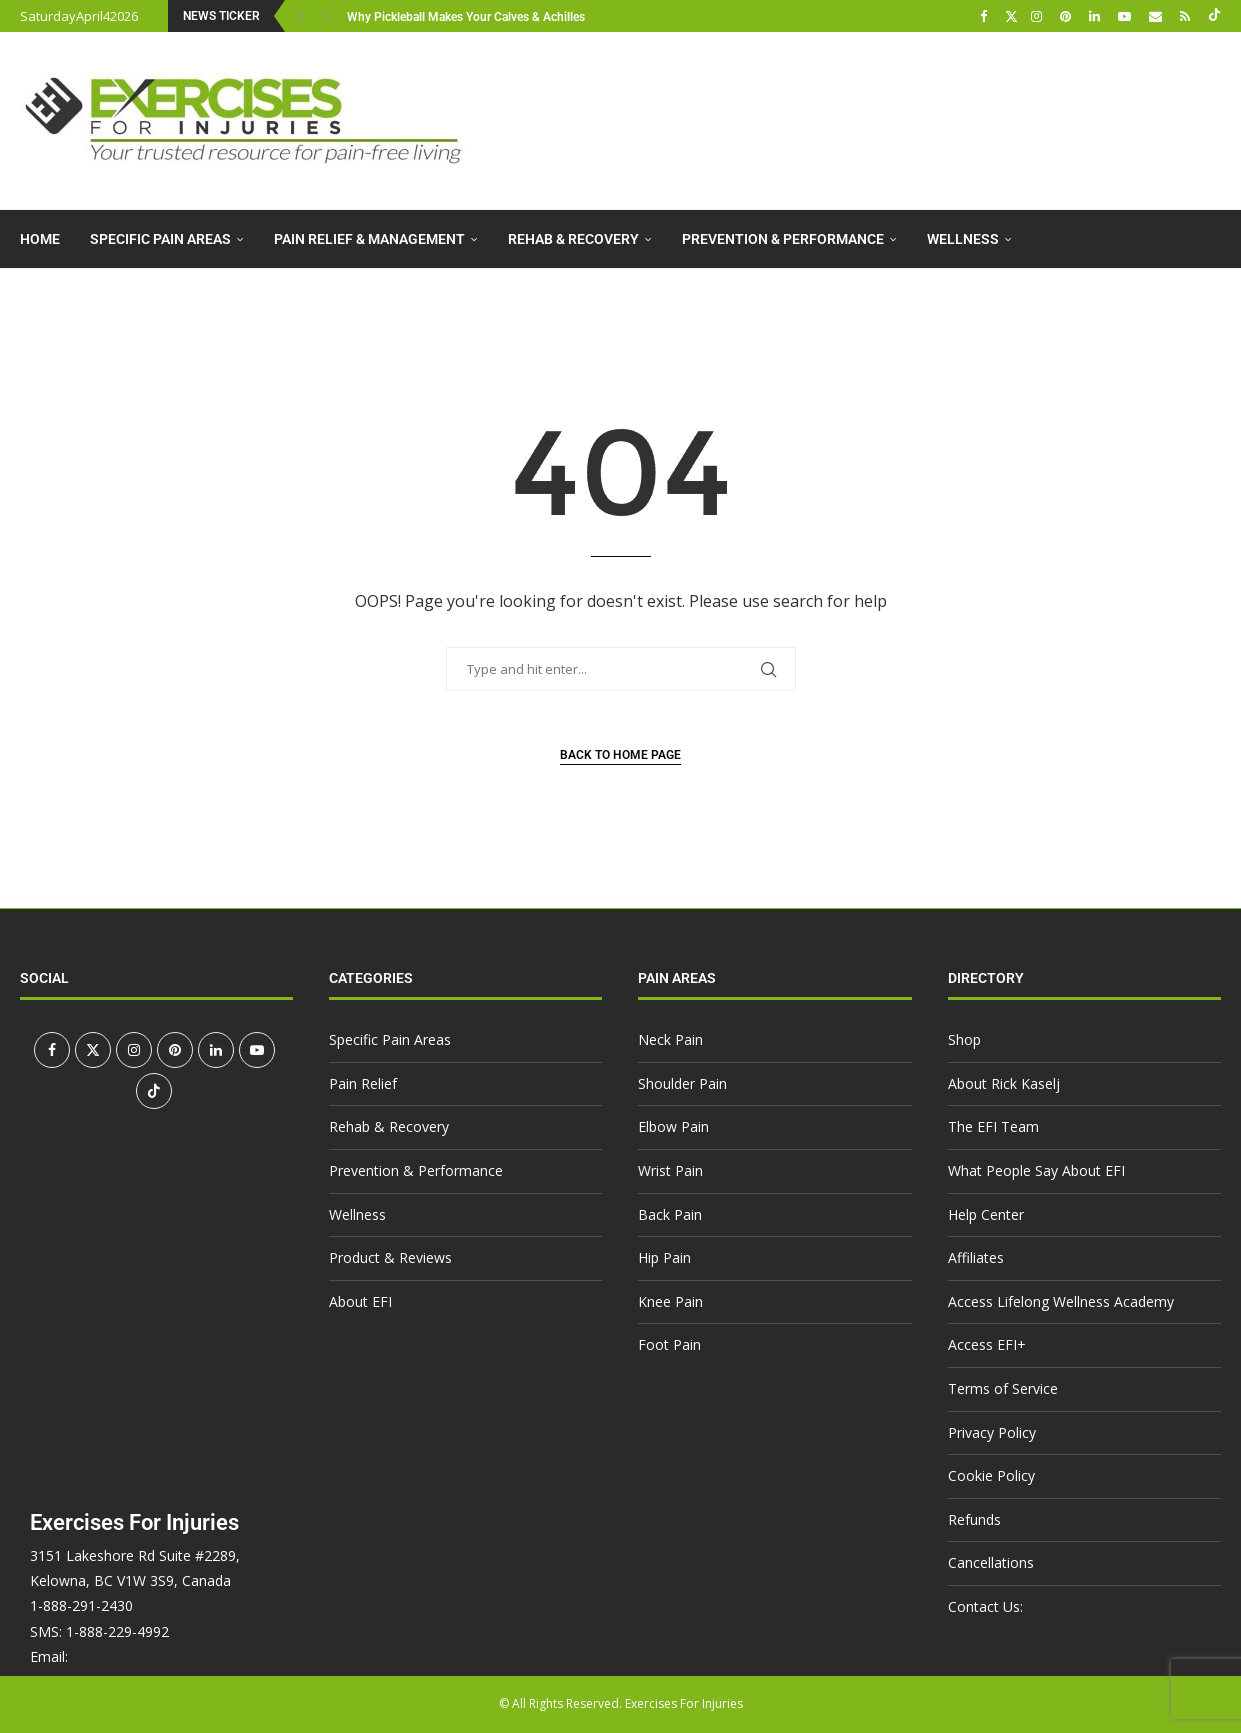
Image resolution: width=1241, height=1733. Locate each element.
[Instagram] (1039, 16)
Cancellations (991, 1562)
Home (40, 239)
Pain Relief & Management (369, 239)
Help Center (986, 1214)
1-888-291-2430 (81, 1605)
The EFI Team (993, 1126)
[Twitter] (1011, 16)
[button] (303, 16)
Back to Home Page (620, 755)
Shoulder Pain (682, 1083)
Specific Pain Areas (160, 239)
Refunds (974, 1519)
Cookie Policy (991, 1475)
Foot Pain (669, 1344)
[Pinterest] (1068, 16)
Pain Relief (363, 1083)
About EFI (235, 298)
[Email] (1158, 16)
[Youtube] (1127, 16)
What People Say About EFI (1036, 1170)
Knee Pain (670, 1301)
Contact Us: (985, 1606)
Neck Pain (670, 1039)
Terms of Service (1003, 1388)
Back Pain (670, 1214)
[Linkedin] (1097, 16)
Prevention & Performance (783, 239)
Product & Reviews (89, 298)
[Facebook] (986, 16)
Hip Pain (664, 1257)
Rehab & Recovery (573, 239)
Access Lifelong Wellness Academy (1061, 1301)
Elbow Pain (673, 1126)
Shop (964, 1039)
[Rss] (1187, 16)
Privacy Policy (992, 1432)
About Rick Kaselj (1004, 1083)
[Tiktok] (1214, 16)
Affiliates (976, 1257)
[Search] (1211, 357)
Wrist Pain (670, 1170)
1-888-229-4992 (117, 1631)
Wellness (963, 239)
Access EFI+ (987, 1344)
